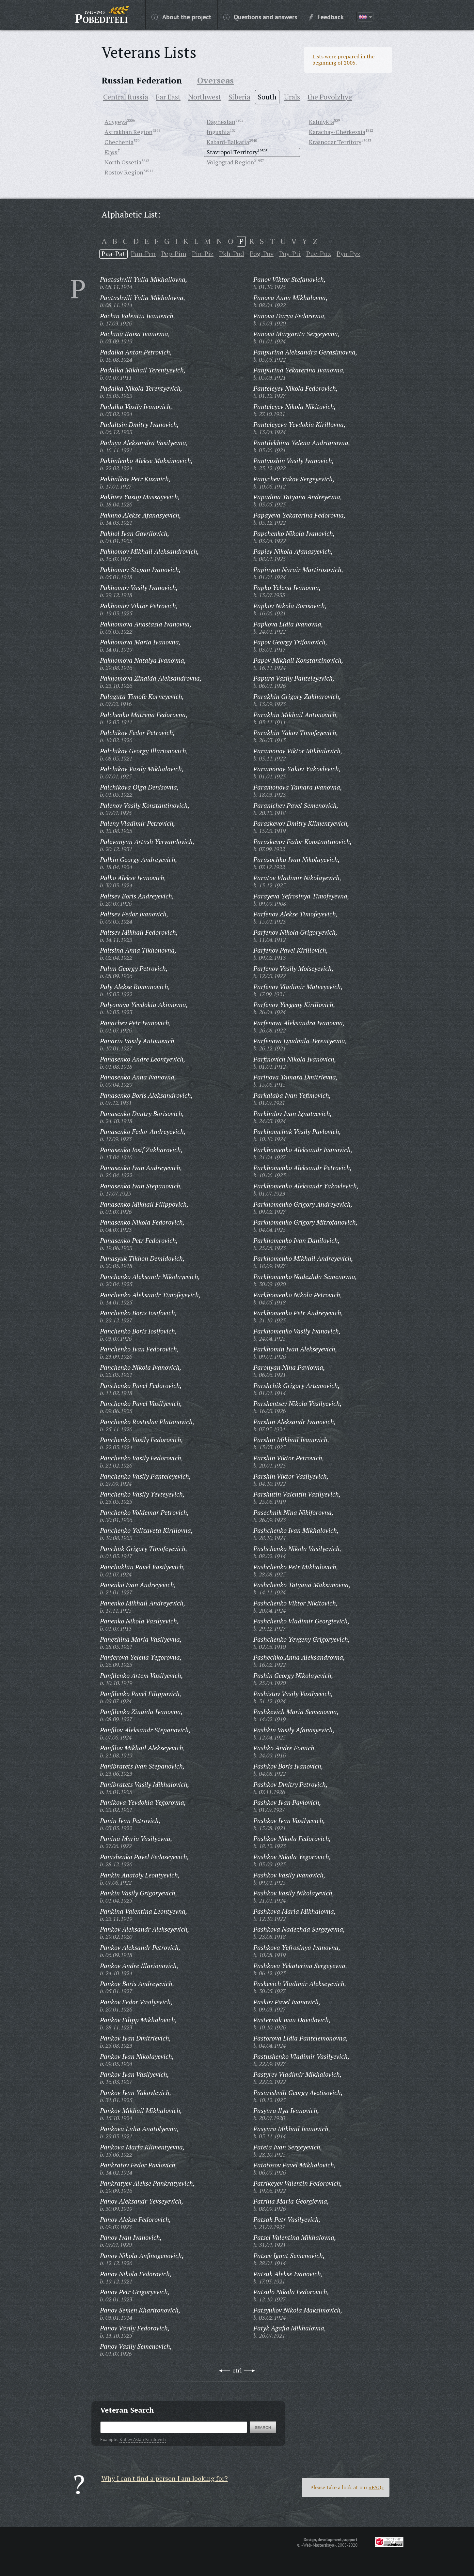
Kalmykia (321, 122)
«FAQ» (376, 2487)
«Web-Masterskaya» (318, 2545)
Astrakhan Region (128, 132)
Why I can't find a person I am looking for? (165, 2478)
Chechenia (119, 142)
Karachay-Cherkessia (337, 132)
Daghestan (221, 122)
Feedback (326, 17)
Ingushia (218, 132)
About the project (181, 17)
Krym (111, 152)
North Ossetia (122, 162)
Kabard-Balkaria (228, 142)
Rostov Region (123, 172)
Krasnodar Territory (335, 142)
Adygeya (115, 122)
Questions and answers (260, 17)
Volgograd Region (230, 162)
